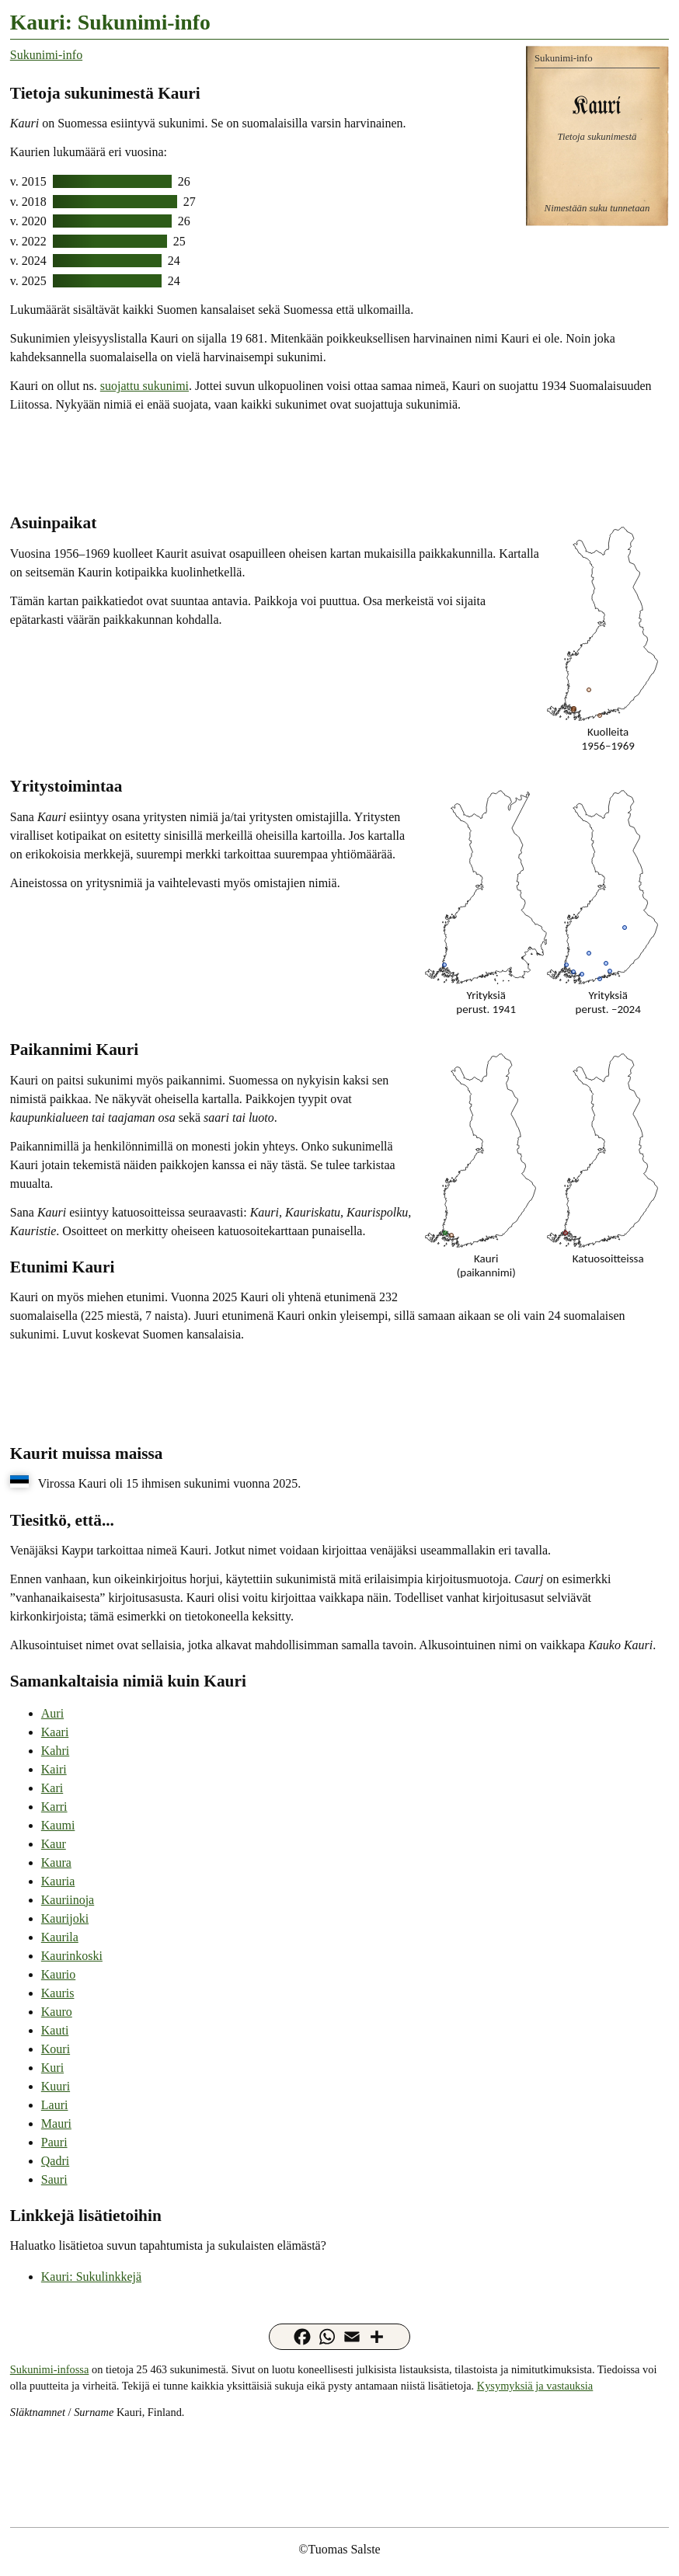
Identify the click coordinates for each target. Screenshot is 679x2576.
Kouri (55, 2049)
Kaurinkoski (72, 1955)
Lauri (54, 2104)
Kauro (56, 2011)
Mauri (56, 2123)
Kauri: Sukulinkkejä (91, 2276)
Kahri (55, 1750)
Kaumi (58, 1825)
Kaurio (58, 1974)
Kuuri (55, 2086)
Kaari (55, 1732)
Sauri (54, 2179)
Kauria (58, 1881)
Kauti (55, 2030)
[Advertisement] (339, 461)
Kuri (52, 2067)
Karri (54, 1806)
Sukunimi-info (46, 54)
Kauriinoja (67, 1899)
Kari (52, 1787)
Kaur (53, 1843)
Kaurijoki (65, 1918)
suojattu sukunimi (144, 385)
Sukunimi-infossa (49, 2369)
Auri (52, 1713)
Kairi (54, 1769)
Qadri (55, 2160)
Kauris (58, 1993)
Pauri (54, 2142)
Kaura (56, 1862)
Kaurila (59, 1937)
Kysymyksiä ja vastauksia (535, 2385)
